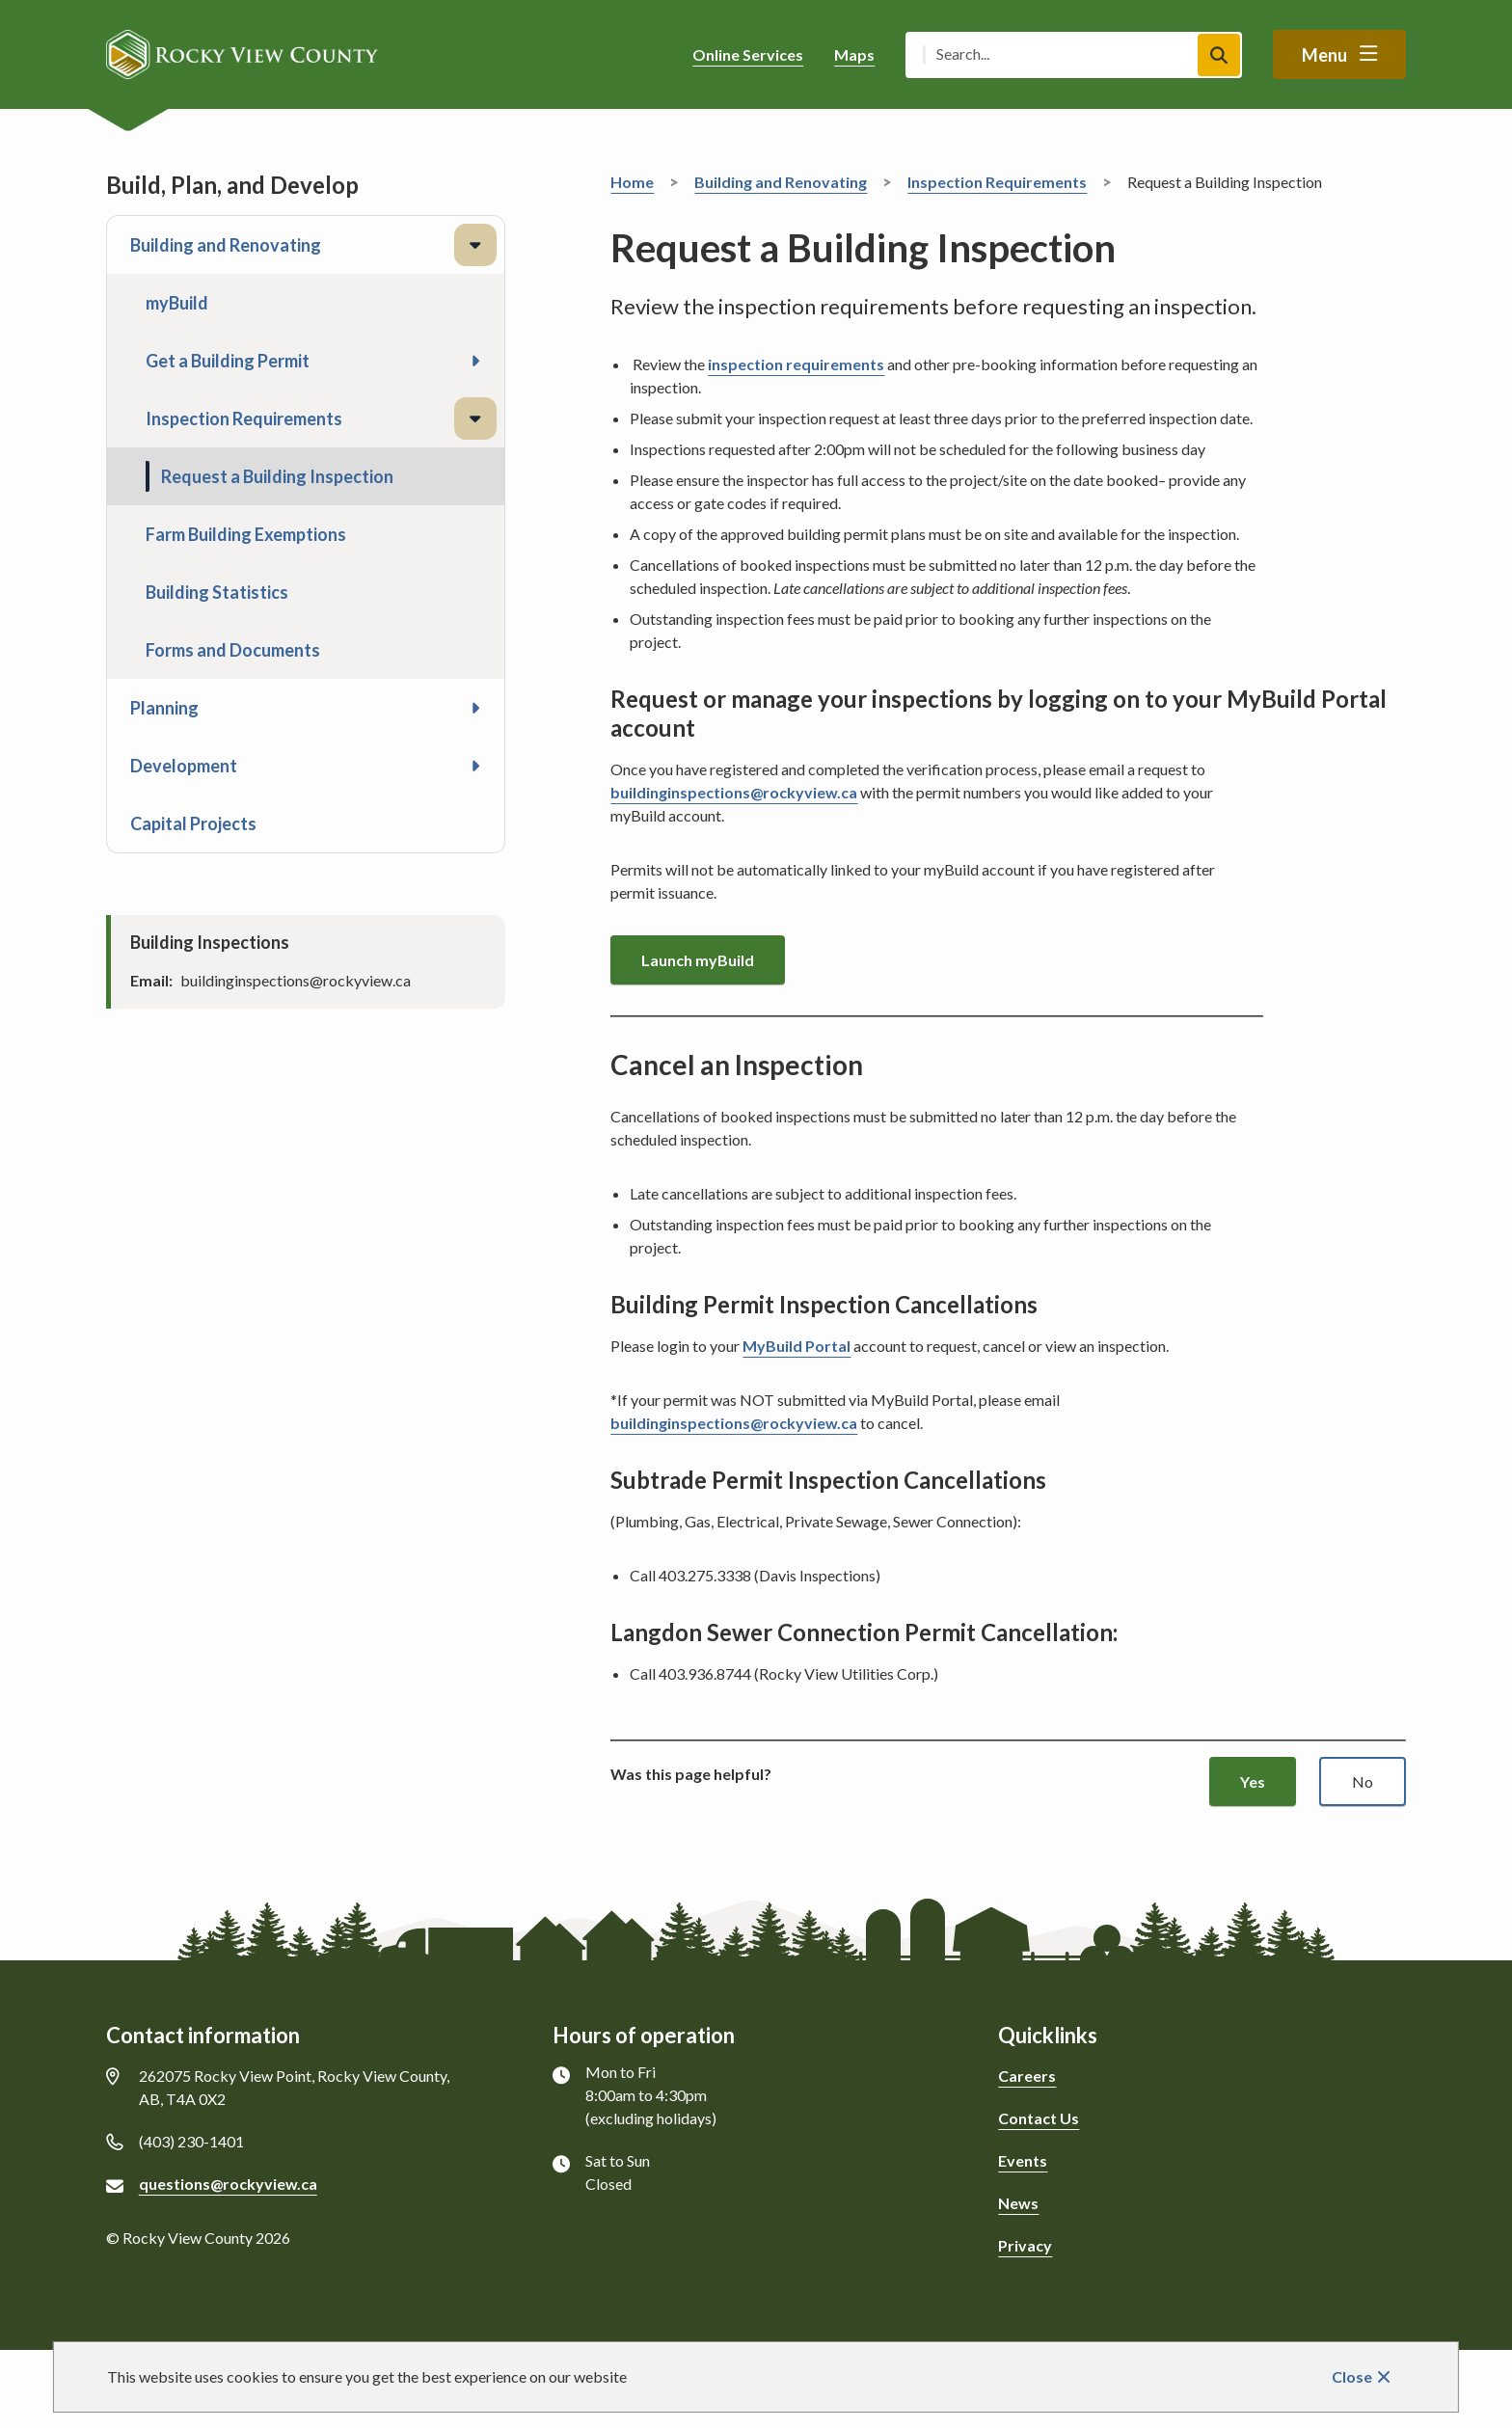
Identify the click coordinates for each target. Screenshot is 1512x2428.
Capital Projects (193, 823)
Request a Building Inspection (277, 476)
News (1018, 2203)
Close (1352, 2376)
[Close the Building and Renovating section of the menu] (475, 245)
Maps (854, 54)
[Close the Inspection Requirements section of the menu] (475, 418)
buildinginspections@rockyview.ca (733, 792)
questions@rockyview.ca (228, 2183)
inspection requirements (796, 364)
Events (1022, 2160)
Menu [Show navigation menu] (1324, 55)
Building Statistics (217, 592)
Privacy (1025, 2245)
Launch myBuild (697, 960)
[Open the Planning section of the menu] (475, 708)
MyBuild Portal (796, 1345)
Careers (1027, 2075)
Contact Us (1038, 2118)
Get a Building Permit (228, 360)
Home (632, 182)
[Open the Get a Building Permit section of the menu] (475, 360)
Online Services (747, 54)
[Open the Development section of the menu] (475, 765)
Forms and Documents (233, 650)
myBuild (177, 302)
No (1362, 1781)
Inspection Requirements (244, 418)
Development (183, 765)
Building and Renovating (225, 245)
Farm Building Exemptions (246, 534)
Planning (164, 707)
